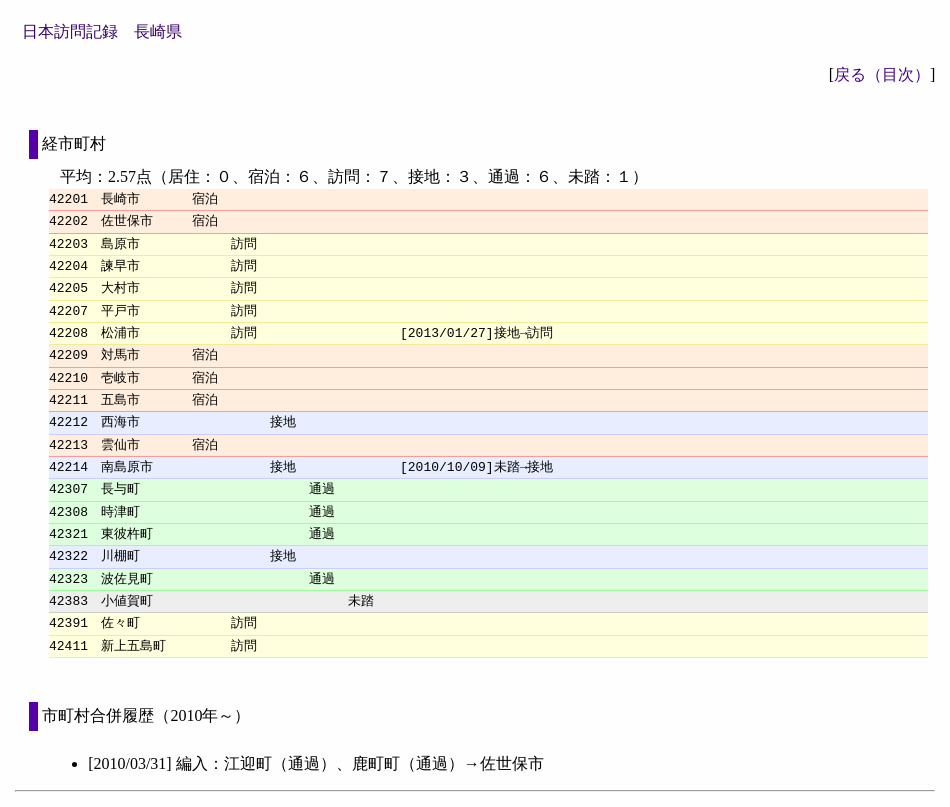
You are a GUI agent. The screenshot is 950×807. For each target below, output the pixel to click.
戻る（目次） (882, 74)
